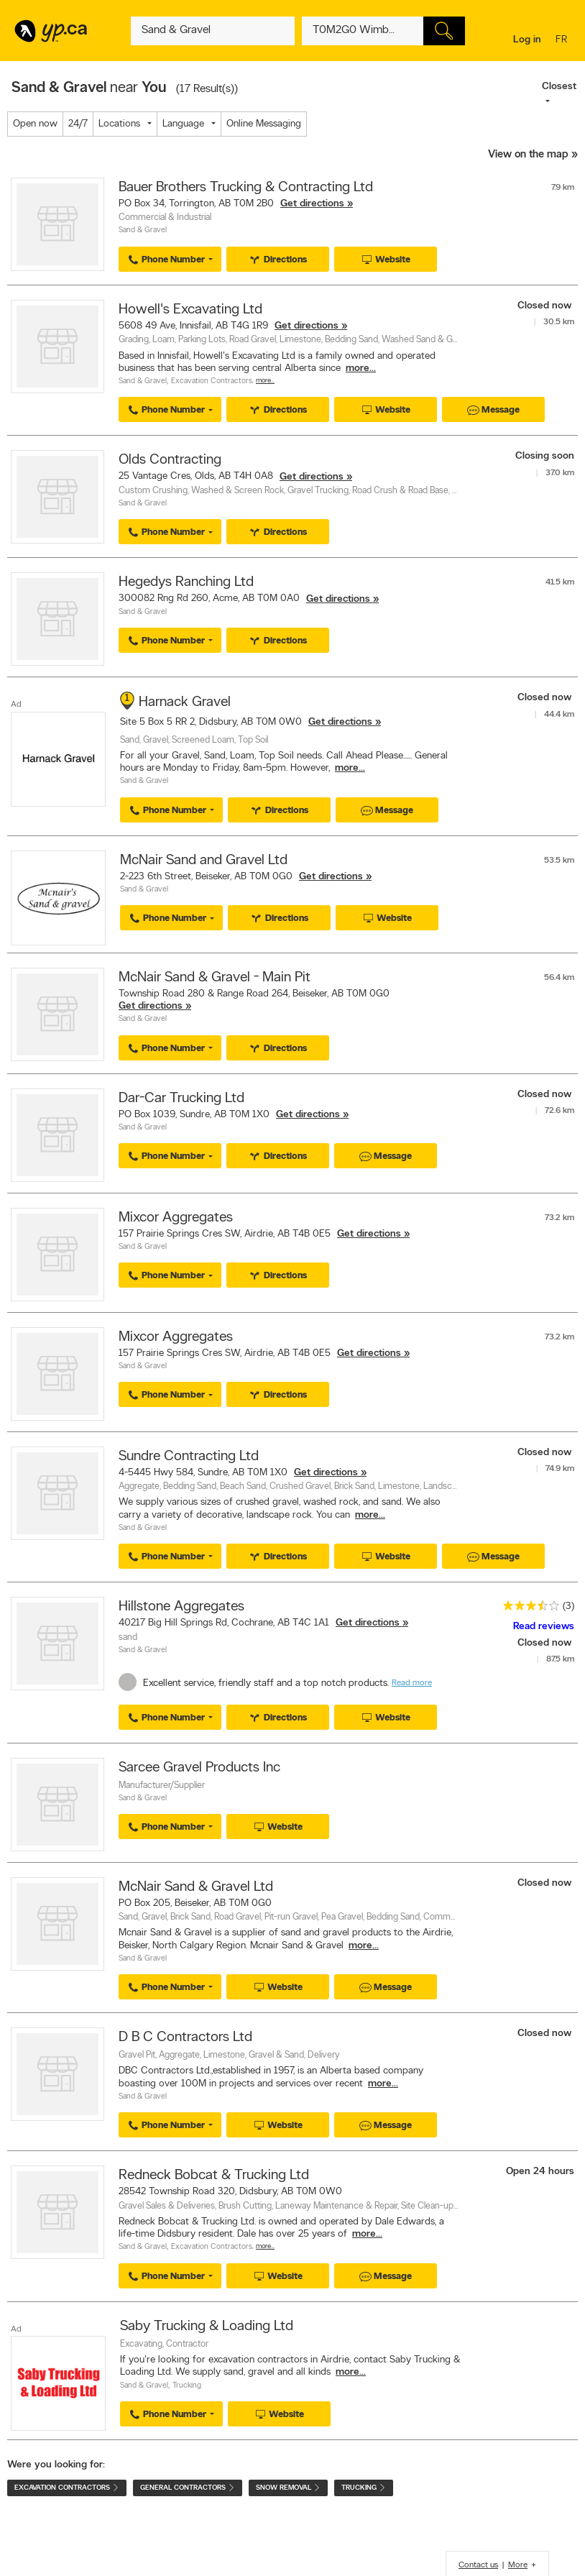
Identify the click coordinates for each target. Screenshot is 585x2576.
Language (183, 124)
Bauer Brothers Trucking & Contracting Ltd (246, 187)
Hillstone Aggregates (181, 1607)
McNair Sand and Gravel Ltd (203, 860)
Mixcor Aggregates (176, 1218)
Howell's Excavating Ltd (190, 310)
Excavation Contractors (211, 381)
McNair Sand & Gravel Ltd (196, 1887)
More (518, 2565)
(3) (568, 1606)
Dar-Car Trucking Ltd (181, 1098)
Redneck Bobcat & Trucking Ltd (214, 2175)
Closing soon (544, 456)
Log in (527, 40)
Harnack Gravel (185, 702)
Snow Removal (288, 2488)
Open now (35, 124)
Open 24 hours (540, 2171)
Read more (412, 1683)
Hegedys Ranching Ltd (186, 582)
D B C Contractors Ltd (185, 2037)
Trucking (186, 2386)
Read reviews (543, 1626)
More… (265, 381)
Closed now (545, 306)
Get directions (312, 203)
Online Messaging (263, 124)
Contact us (478, 2565)
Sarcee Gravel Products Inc (199, 1768)
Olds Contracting (170, 460)
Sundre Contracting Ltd (189, 1456)
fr (563, 40)
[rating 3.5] (527, 1608)
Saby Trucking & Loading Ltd (206, 2326)
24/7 (78, 124)
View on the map (528, 155)
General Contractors (187, 2488)
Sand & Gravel (143, 230)
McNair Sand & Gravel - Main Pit (214, 978)
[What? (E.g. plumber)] (212, 31)
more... (361, 368)
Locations (119, 124)
